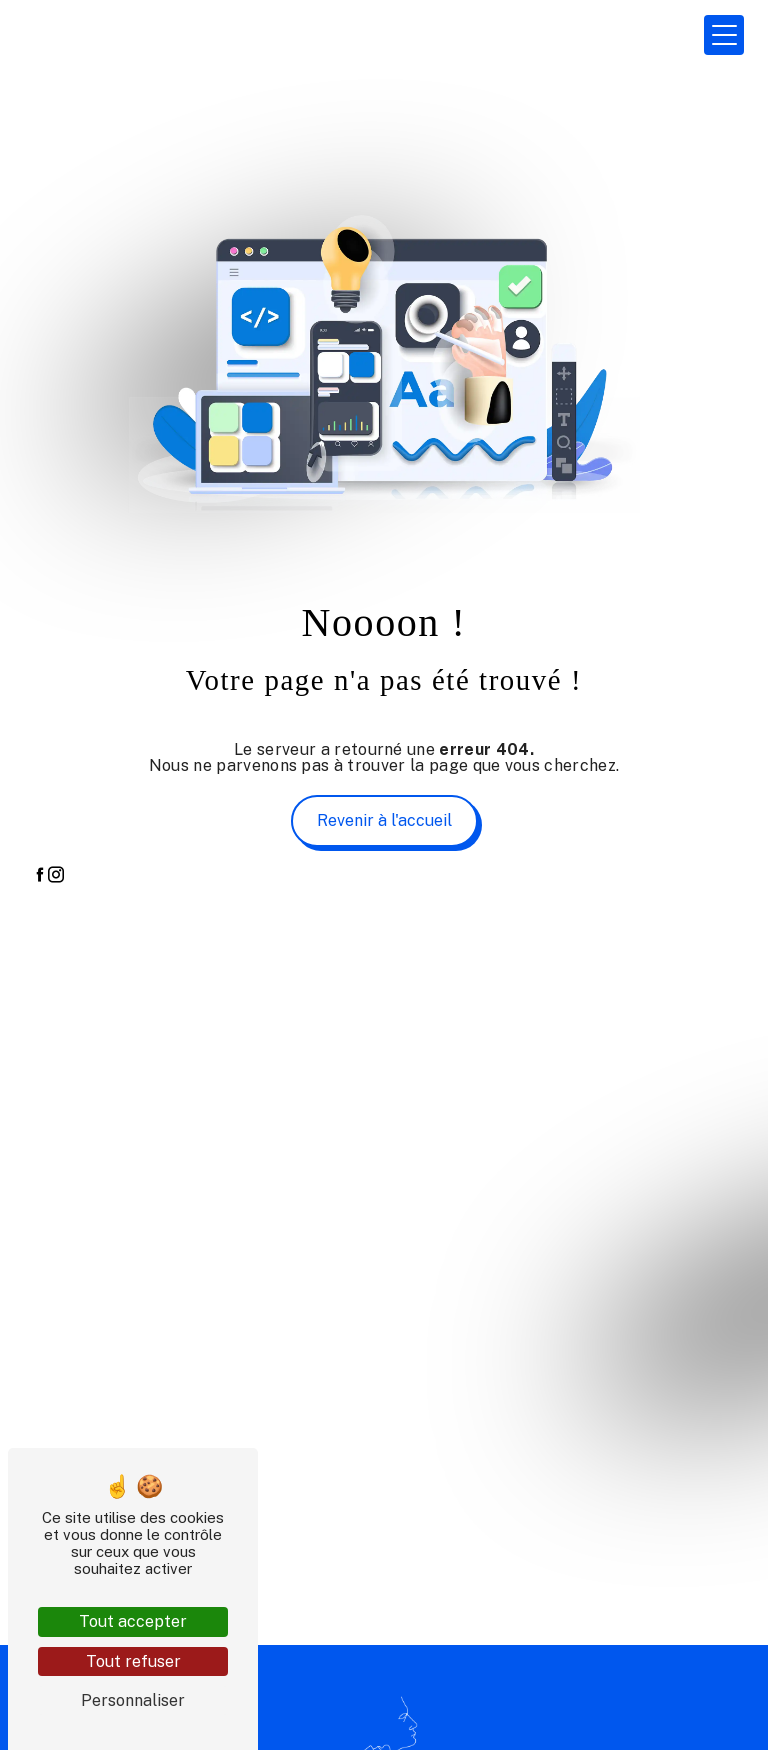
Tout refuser (133, 1661)
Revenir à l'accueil (384, 820)
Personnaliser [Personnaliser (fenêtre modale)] (133, 1700)
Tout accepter (133, 1621)
